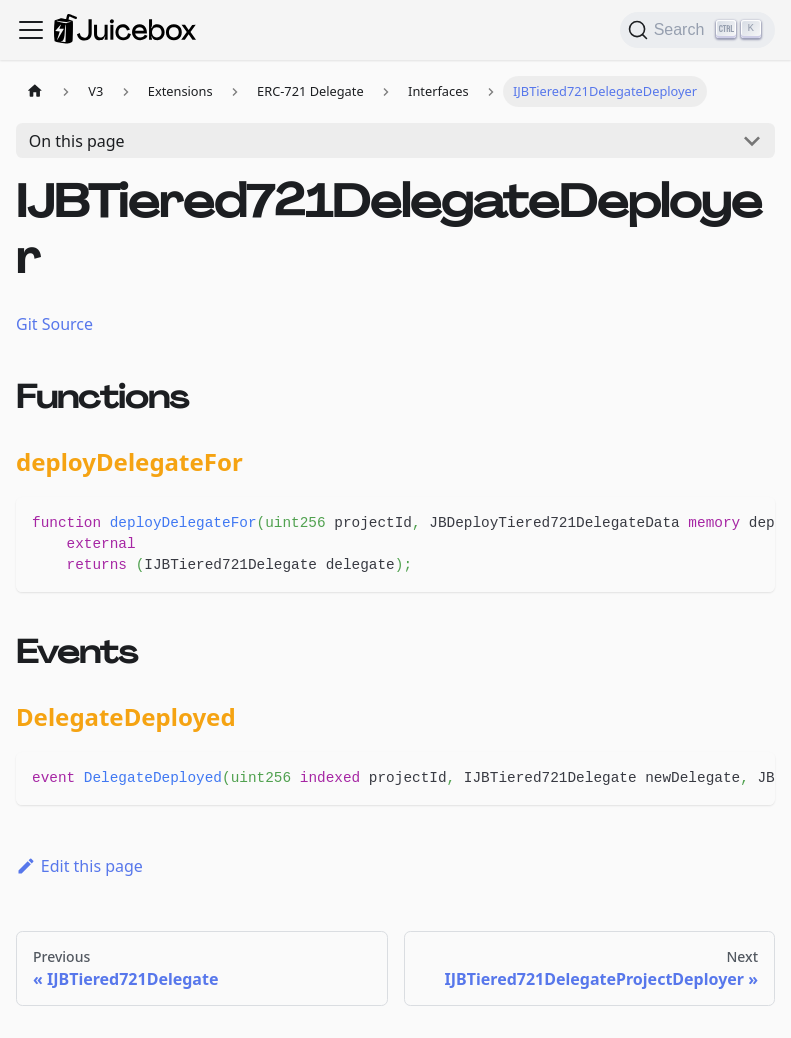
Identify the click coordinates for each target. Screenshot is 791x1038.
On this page (77, 141)
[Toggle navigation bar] (31, 30)
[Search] (697, 30)
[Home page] (35, 91)
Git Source (54, 324)
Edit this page (79, 866)
